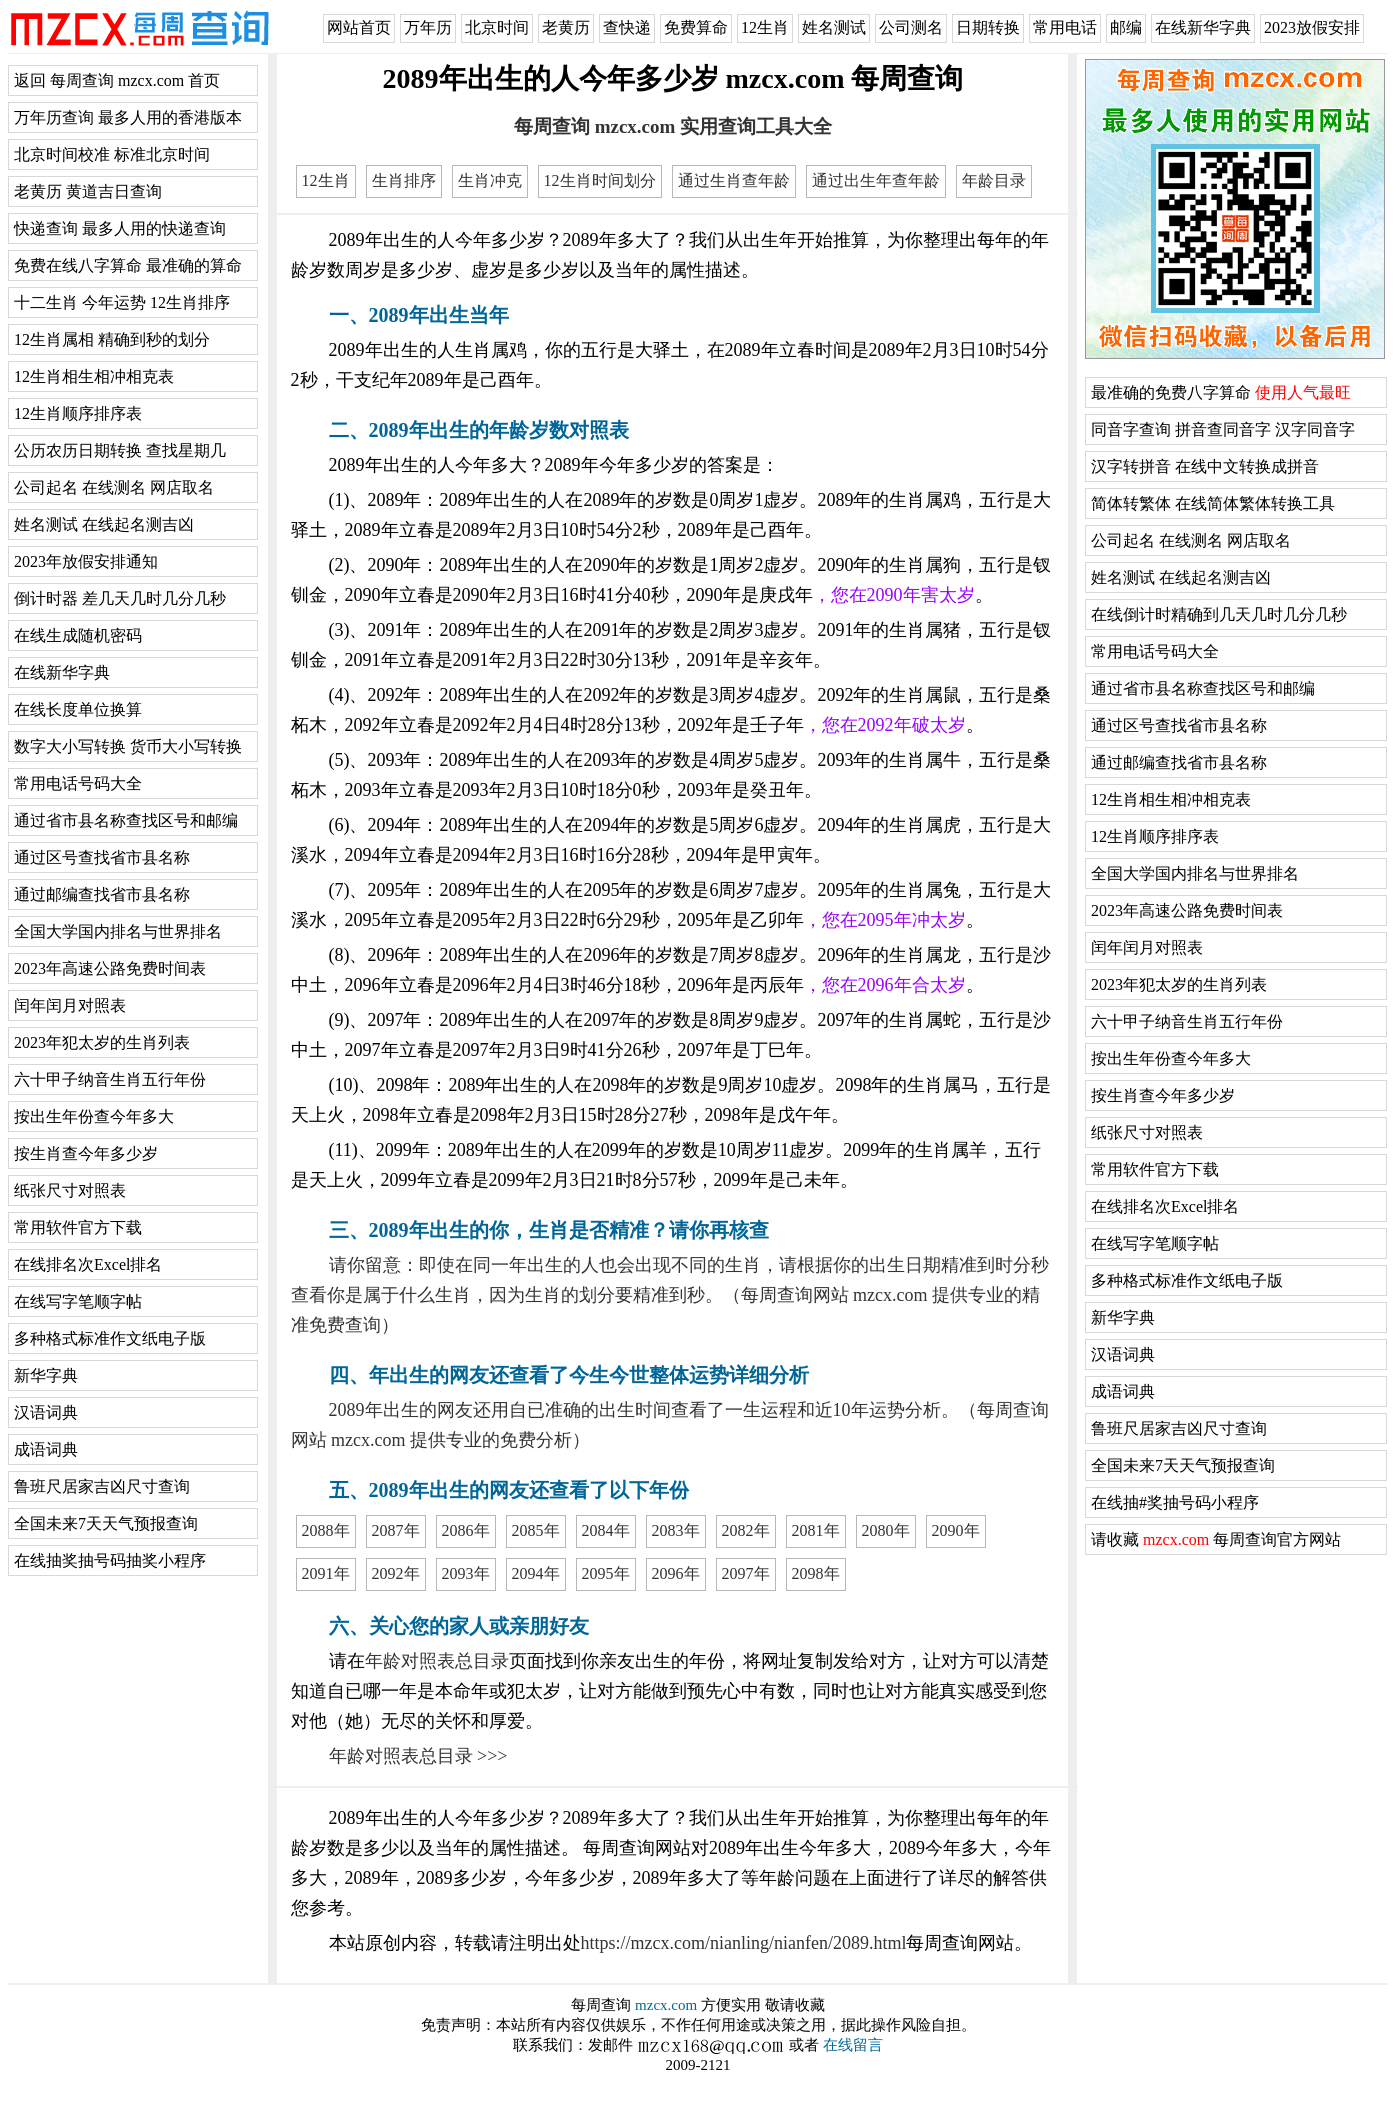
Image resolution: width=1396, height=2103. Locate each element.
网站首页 (359, 27)
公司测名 (911, 27)
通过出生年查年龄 (876, 180)
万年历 (428, 27)
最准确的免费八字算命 (1221, 392)
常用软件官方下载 (78, 1227)
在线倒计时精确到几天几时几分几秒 (1219, 614)
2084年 (606, 1530)
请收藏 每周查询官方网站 (1216, 1539)
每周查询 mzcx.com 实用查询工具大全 (673, 126)
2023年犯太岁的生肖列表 (102, 1042)
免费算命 (696, 27)
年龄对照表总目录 (437, 1661)
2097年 (746, 1573)
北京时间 (497, 27)
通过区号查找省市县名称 (102, 857)
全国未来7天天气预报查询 (106, 1523)
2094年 (536, 1573)
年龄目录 (994, 180)
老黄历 (566, 27)
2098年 (816, 1573)
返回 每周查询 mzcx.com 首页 (117, 80)
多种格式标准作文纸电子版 (110, 1338)
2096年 (676, 1573)
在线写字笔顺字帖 (78, 1301)
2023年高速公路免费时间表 (110, 968)
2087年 (396, 1530)
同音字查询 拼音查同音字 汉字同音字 (1223, 429)
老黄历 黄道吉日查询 (88, 191)
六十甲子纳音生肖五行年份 (110, 1079)
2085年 (536, 1530)
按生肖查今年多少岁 (86, 1153)
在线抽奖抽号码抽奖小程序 (110, 1560)
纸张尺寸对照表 (70, 1190)
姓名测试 (834, 27)
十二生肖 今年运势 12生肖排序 (122, 302)
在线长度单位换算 (78, 709)
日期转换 (988, 27)
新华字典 (46, 1375)
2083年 (676, 1530)
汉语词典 (46, 1412)
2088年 (326, 1530)
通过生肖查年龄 (734, 180)
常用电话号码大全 (78, 783)
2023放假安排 (1312, 27)
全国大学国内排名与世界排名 (118, 931)
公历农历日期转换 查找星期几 (120, 450)
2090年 (956, 1530)
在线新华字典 (1203, 27)
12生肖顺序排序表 (78, 413)
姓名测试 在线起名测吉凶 (104, 524)
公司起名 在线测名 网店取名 (114, 487)
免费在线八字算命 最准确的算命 (128, 265)
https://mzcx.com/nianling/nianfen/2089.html (744, 1943)
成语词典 (46, 1449)
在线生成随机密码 (78, 635)
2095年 (606, 1573)
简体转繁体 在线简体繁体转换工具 (1213, 503)
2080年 (886, 1530)
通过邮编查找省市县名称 (102, 894)
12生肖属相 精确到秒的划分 (112, 339)
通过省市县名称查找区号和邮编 (126, 820)
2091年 (326, 1573)
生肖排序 (404, 180)
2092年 (396, 1573)
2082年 (746, 1530)
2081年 (816, 1530)
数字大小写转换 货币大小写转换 (128, 746)
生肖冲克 (490, 180)
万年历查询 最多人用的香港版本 (128, 117)
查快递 (627, 27)
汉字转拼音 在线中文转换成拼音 (1205, 466)
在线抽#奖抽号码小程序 (1175, 1502)
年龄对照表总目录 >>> (418, 1756)
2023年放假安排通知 (86, 561)
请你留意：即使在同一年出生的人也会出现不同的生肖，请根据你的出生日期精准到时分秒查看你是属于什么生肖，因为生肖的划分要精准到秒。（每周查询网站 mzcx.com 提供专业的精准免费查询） (670, 1295)
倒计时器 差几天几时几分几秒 (120, 598)
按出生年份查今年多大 (94, 1116)
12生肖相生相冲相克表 (94, 376)
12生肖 (765, 27)
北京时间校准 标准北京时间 (112, 154)
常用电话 (1065, 27)
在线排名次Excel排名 (88, 1264)
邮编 (1126, 27)
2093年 (466, 1573)
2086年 (466, 1530)
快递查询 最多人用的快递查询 (120, 228)
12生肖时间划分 (600, 180)
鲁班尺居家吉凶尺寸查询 (102, 1486)
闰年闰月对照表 (70, 1005)
